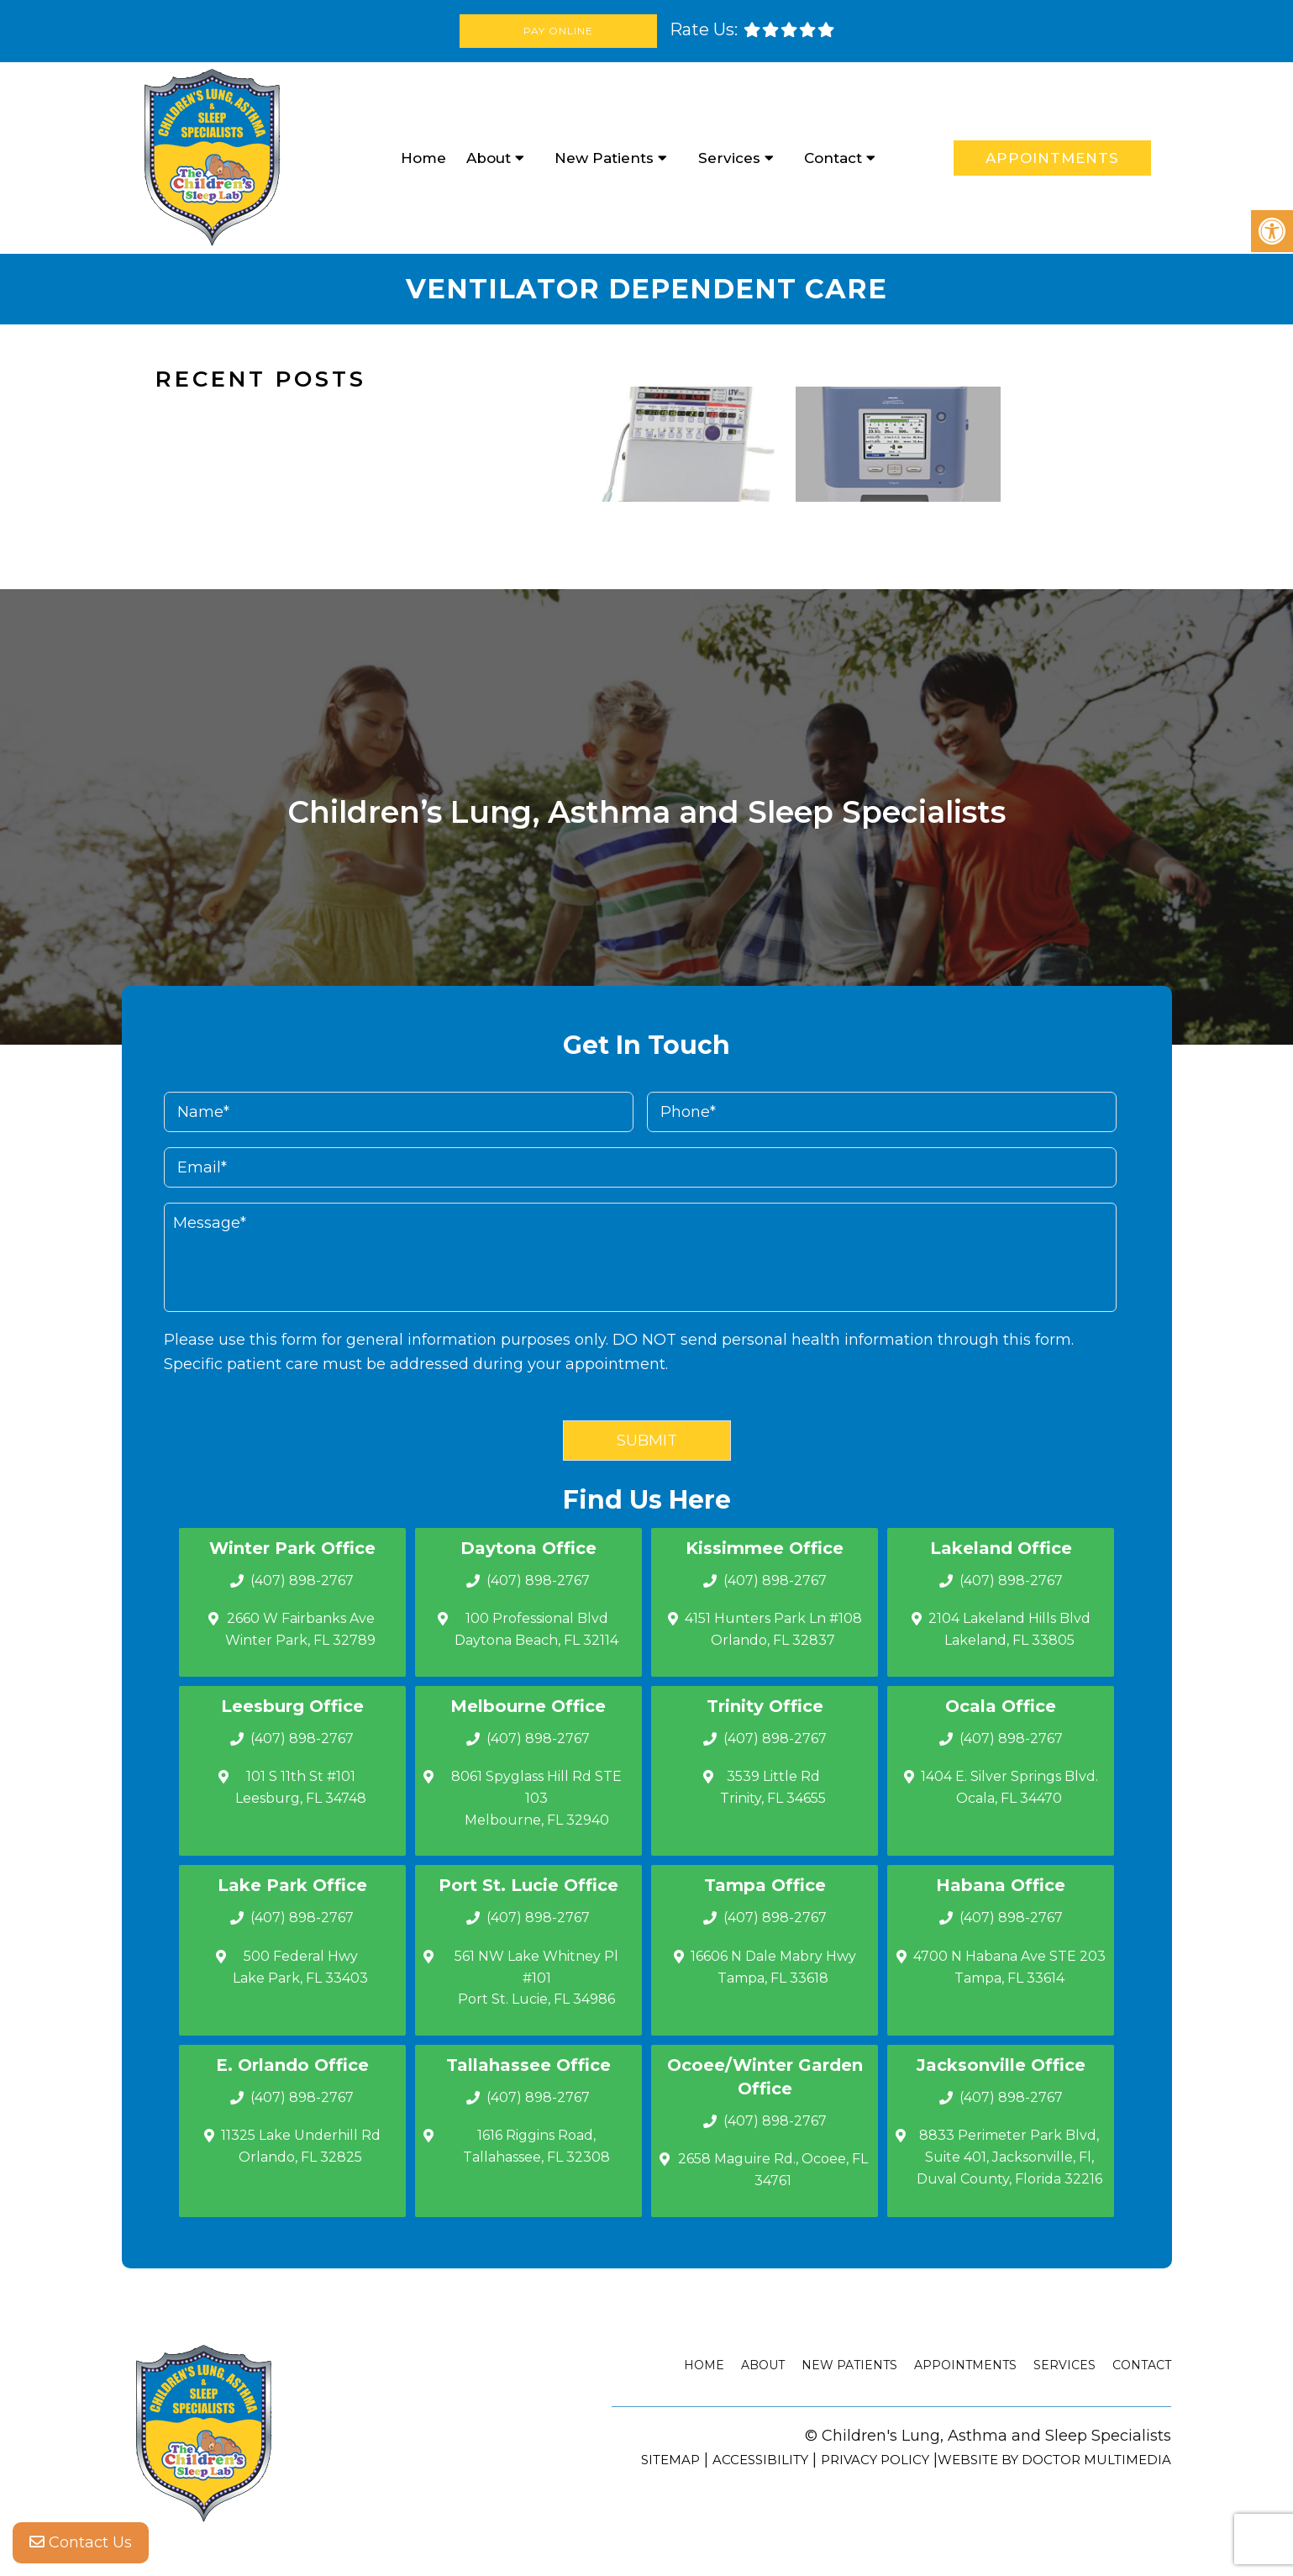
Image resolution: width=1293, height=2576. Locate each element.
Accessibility (760, 2460)
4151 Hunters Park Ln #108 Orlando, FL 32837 (773, 1629)
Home (423, 158)
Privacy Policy (875, 2460)
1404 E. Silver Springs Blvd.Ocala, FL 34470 (1009, 1787)
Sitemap (670, 2460)
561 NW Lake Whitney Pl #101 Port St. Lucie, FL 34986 (536, 1977)
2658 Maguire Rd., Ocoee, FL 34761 (773, 2170)
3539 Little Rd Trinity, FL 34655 (773, 1787)
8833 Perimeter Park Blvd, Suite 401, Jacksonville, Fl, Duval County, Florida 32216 (1009, 2156)
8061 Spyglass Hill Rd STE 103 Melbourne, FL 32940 (536, 1797)
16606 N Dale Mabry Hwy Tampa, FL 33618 (773, 1967)
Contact (833, 158)
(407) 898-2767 (302, 1580)
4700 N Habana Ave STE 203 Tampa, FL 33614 (1009, 1967)
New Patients (604, 158)
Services (729, 158)
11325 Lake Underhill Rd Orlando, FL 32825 (301, 2146)
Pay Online (558, 30)
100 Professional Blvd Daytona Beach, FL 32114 (536, 1629)
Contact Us (80, 2542)
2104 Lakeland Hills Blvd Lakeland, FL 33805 (1009, 1629)
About (488, 158)
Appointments (1052, 158)
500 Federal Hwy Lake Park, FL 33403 (300, 1967)
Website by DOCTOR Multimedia (1054, 2460)
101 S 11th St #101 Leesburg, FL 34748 (300, 1787)
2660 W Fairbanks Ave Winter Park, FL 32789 (300, 1629)
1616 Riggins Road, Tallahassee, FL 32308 (536, 2146)
